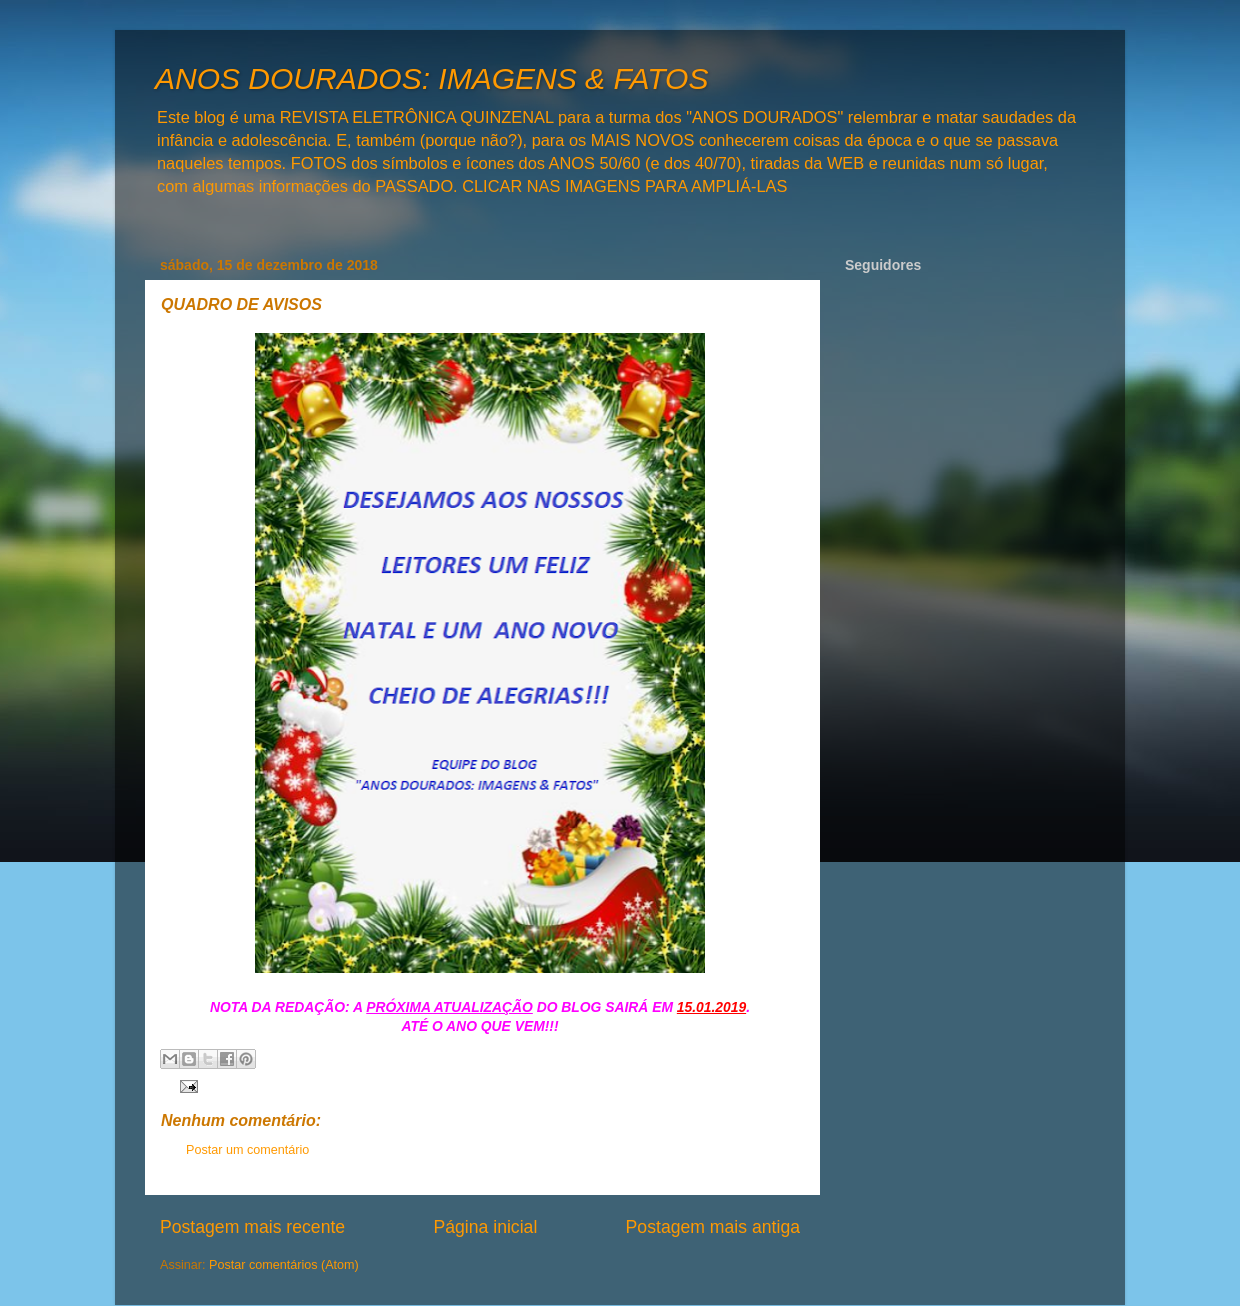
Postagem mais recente (252, 1227)
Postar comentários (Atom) (284, 1265)
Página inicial (485, 1227)
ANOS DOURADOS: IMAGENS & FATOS (431, 78)
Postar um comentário (247, 1150)
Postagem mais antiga (713, 1227)
